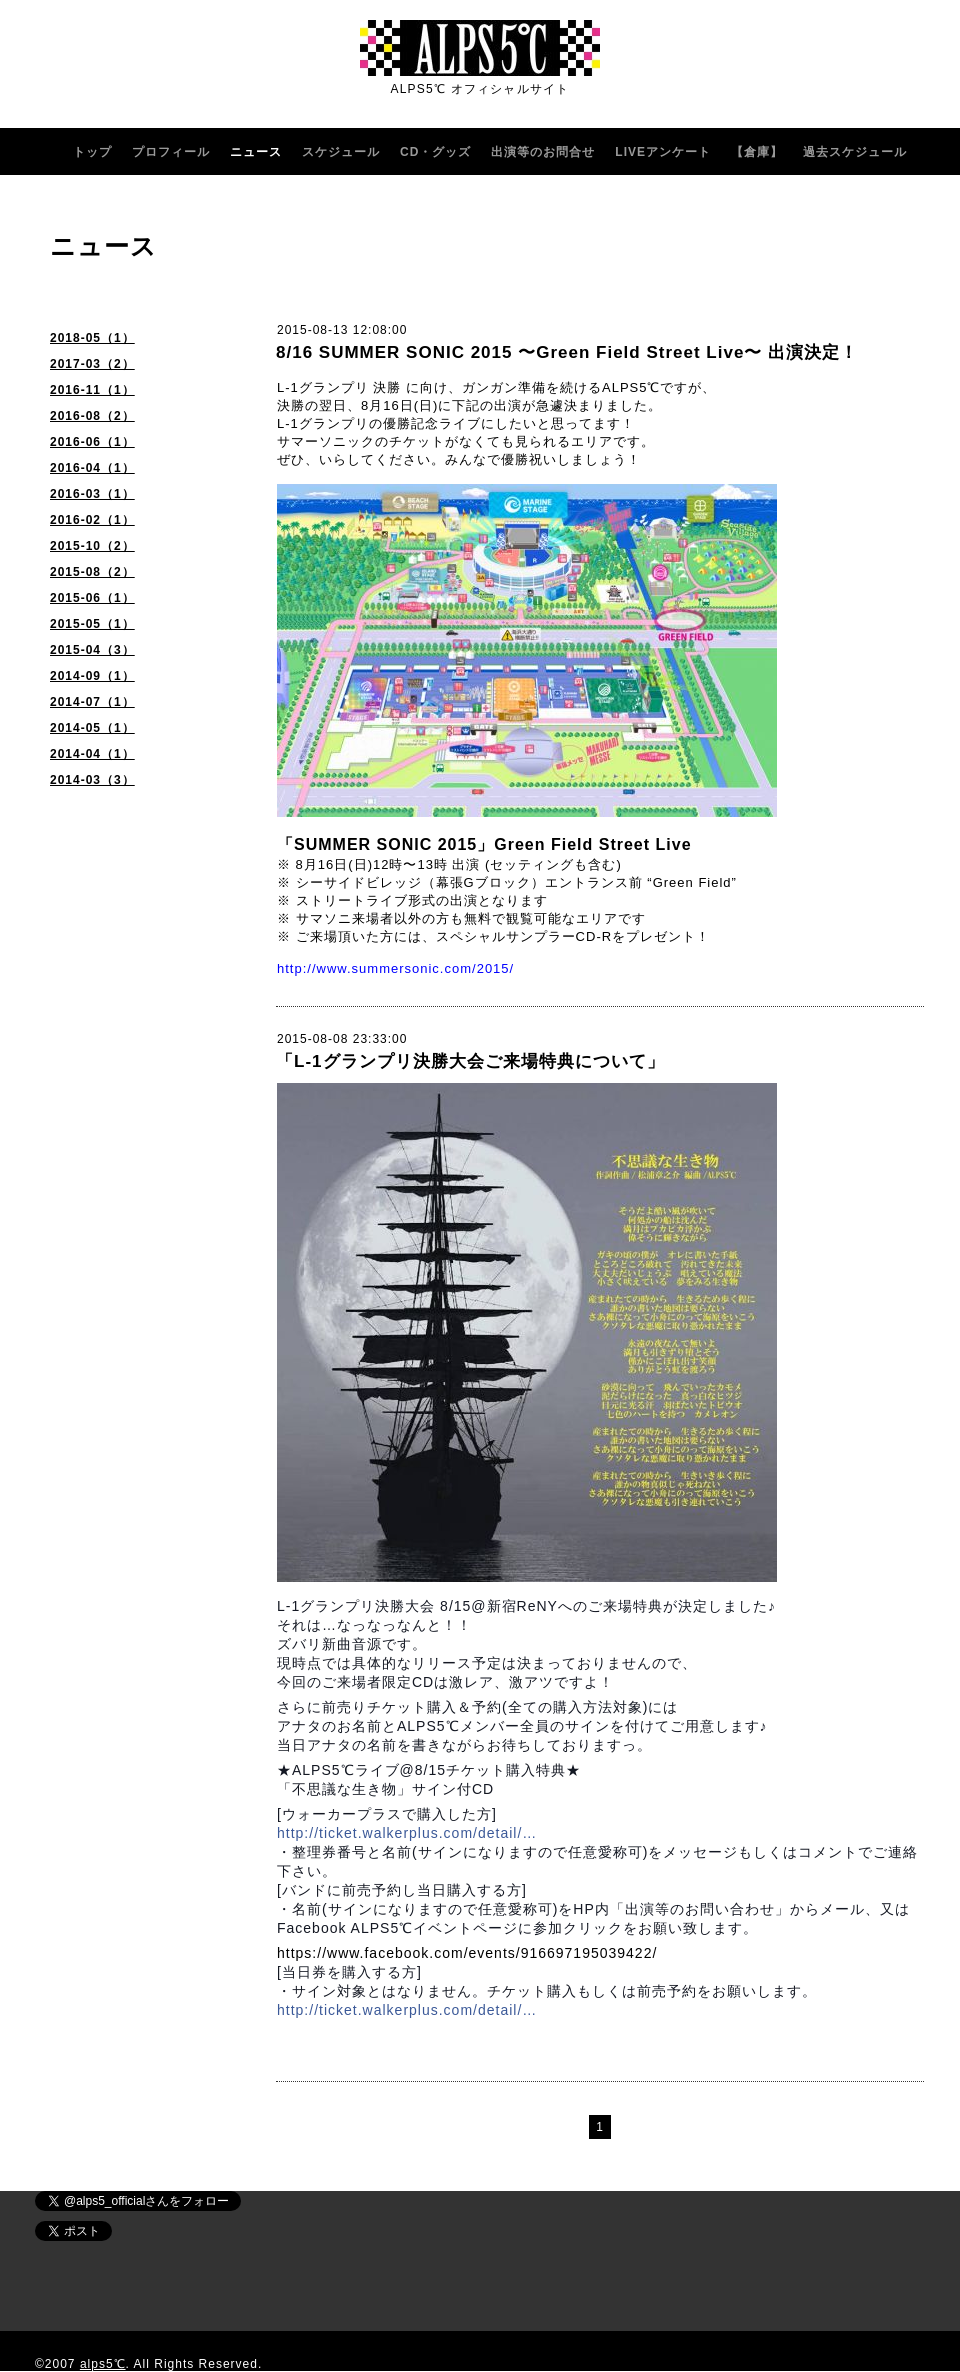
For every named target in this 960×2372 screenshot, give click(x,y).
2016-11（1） (92, 390)
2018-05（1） (92, 338)
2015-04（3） (92, 650)
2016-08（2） (92, 416)
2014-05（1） (92, 728)
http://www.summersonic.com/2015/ (395, 968)
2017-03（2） (92, 364)
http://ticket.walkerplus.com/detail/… (407, 1833)
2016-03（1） (92, 494)
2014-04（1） (92, 754)
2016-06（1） (92, 442)
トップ (92, 152)
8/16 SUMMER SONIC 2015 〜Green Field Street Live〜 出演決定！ (567, 352)
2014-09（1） (92, 676)
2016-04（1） (92, 468)
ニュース (256, 152)
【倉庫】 (757, 152)
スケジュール (341, 152)
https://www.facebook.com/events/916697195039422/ (467, 1953)
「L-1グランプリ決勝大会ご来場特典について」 (470, 1061)
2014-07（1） (92, 702)
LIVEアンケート (663, 152)
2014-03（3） (92, 780)
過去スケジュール (855, 152)
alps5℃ (103, 2364)
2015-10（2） (92, 546)
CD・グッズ (435, 152)
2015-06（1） (92, 598)
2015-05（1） (92, 624)
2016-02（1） (92, 520)
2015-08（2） (92, 572)
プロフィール (171, 152)
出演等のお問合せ (543, 152)
